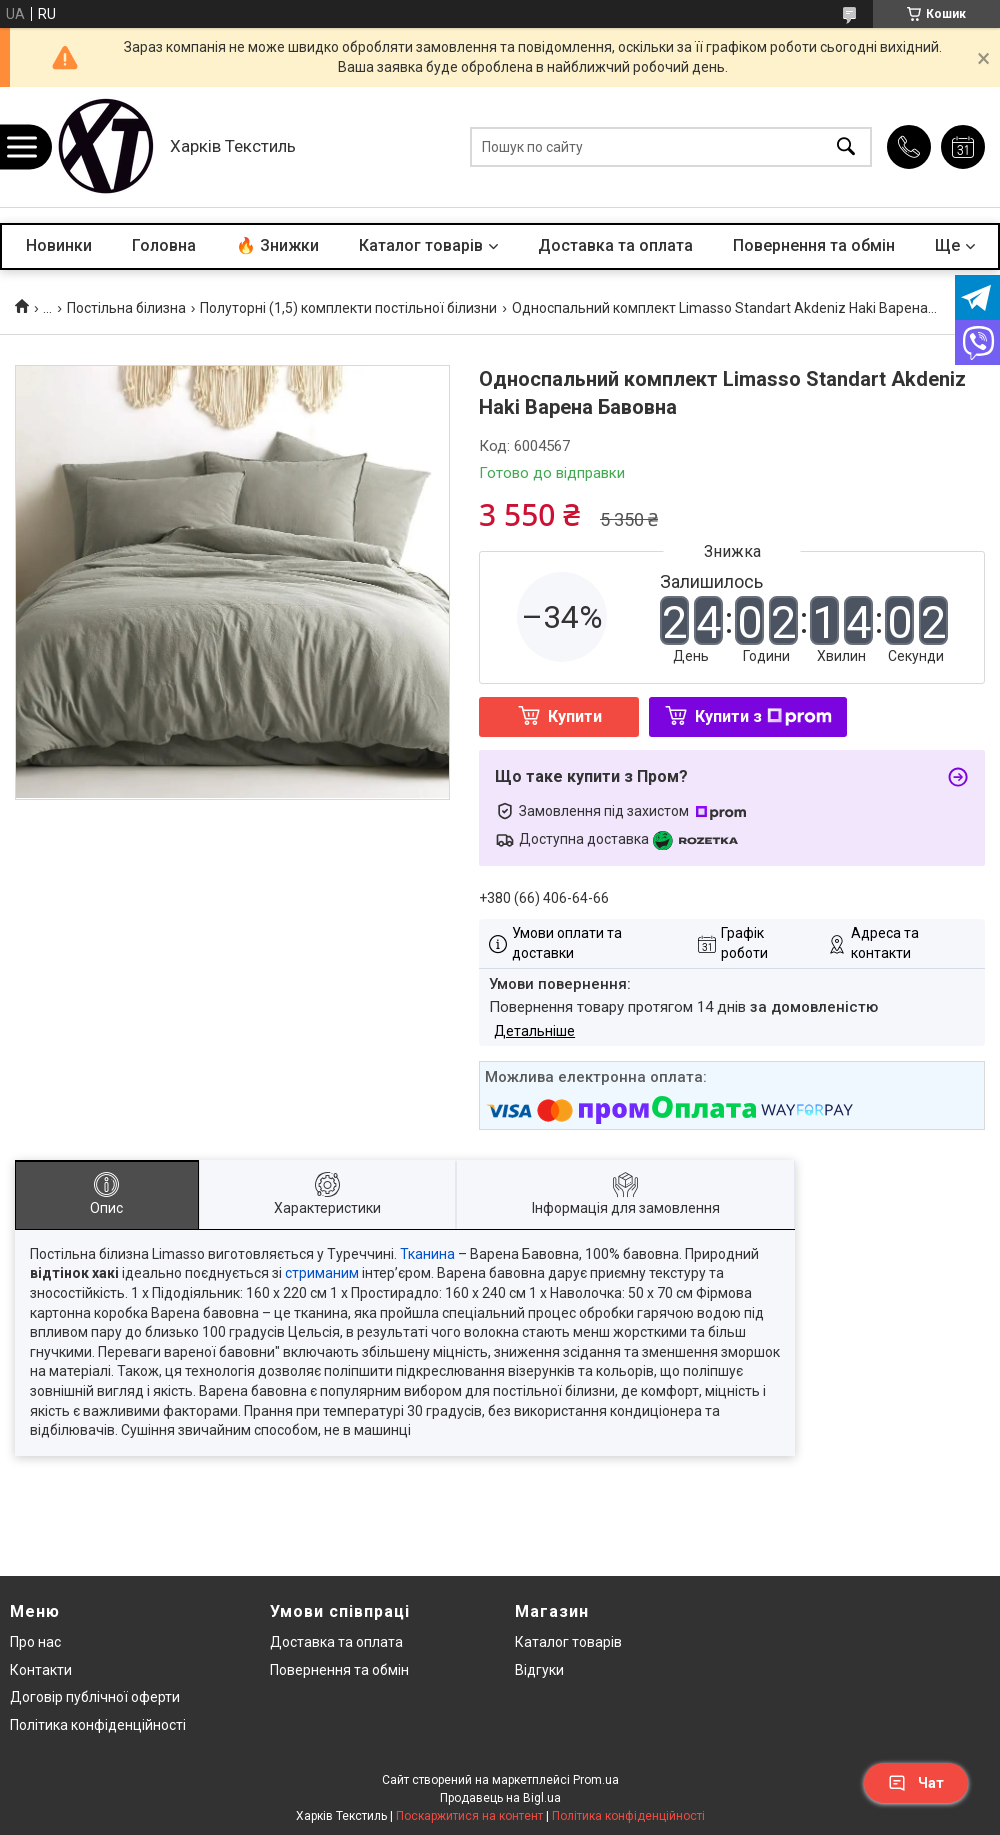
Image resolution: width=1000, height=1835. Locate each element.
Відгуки (539, 1670)
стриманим (322, 1273)
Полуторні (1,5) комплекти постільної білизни (348, 308)
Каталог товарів (421, 245)
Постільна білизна (126, 308)
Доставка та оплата (615, 245)
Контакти (41, 1670)
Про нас (35, 1642)
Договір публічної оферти (95, 1697)
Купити (575, 716)
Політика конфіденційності (98, 1725)
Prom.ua (596, 1780)
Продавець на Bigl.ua (500, 1798)
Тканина (427, 1254)
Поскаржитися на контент (469, 1816)
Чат (916, 1783)
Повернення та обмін (814, 245)
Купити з (763, 716)
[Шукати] (846, 147)
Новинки (59, 245)
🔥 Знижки (277, 245)
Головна (164, 245)
